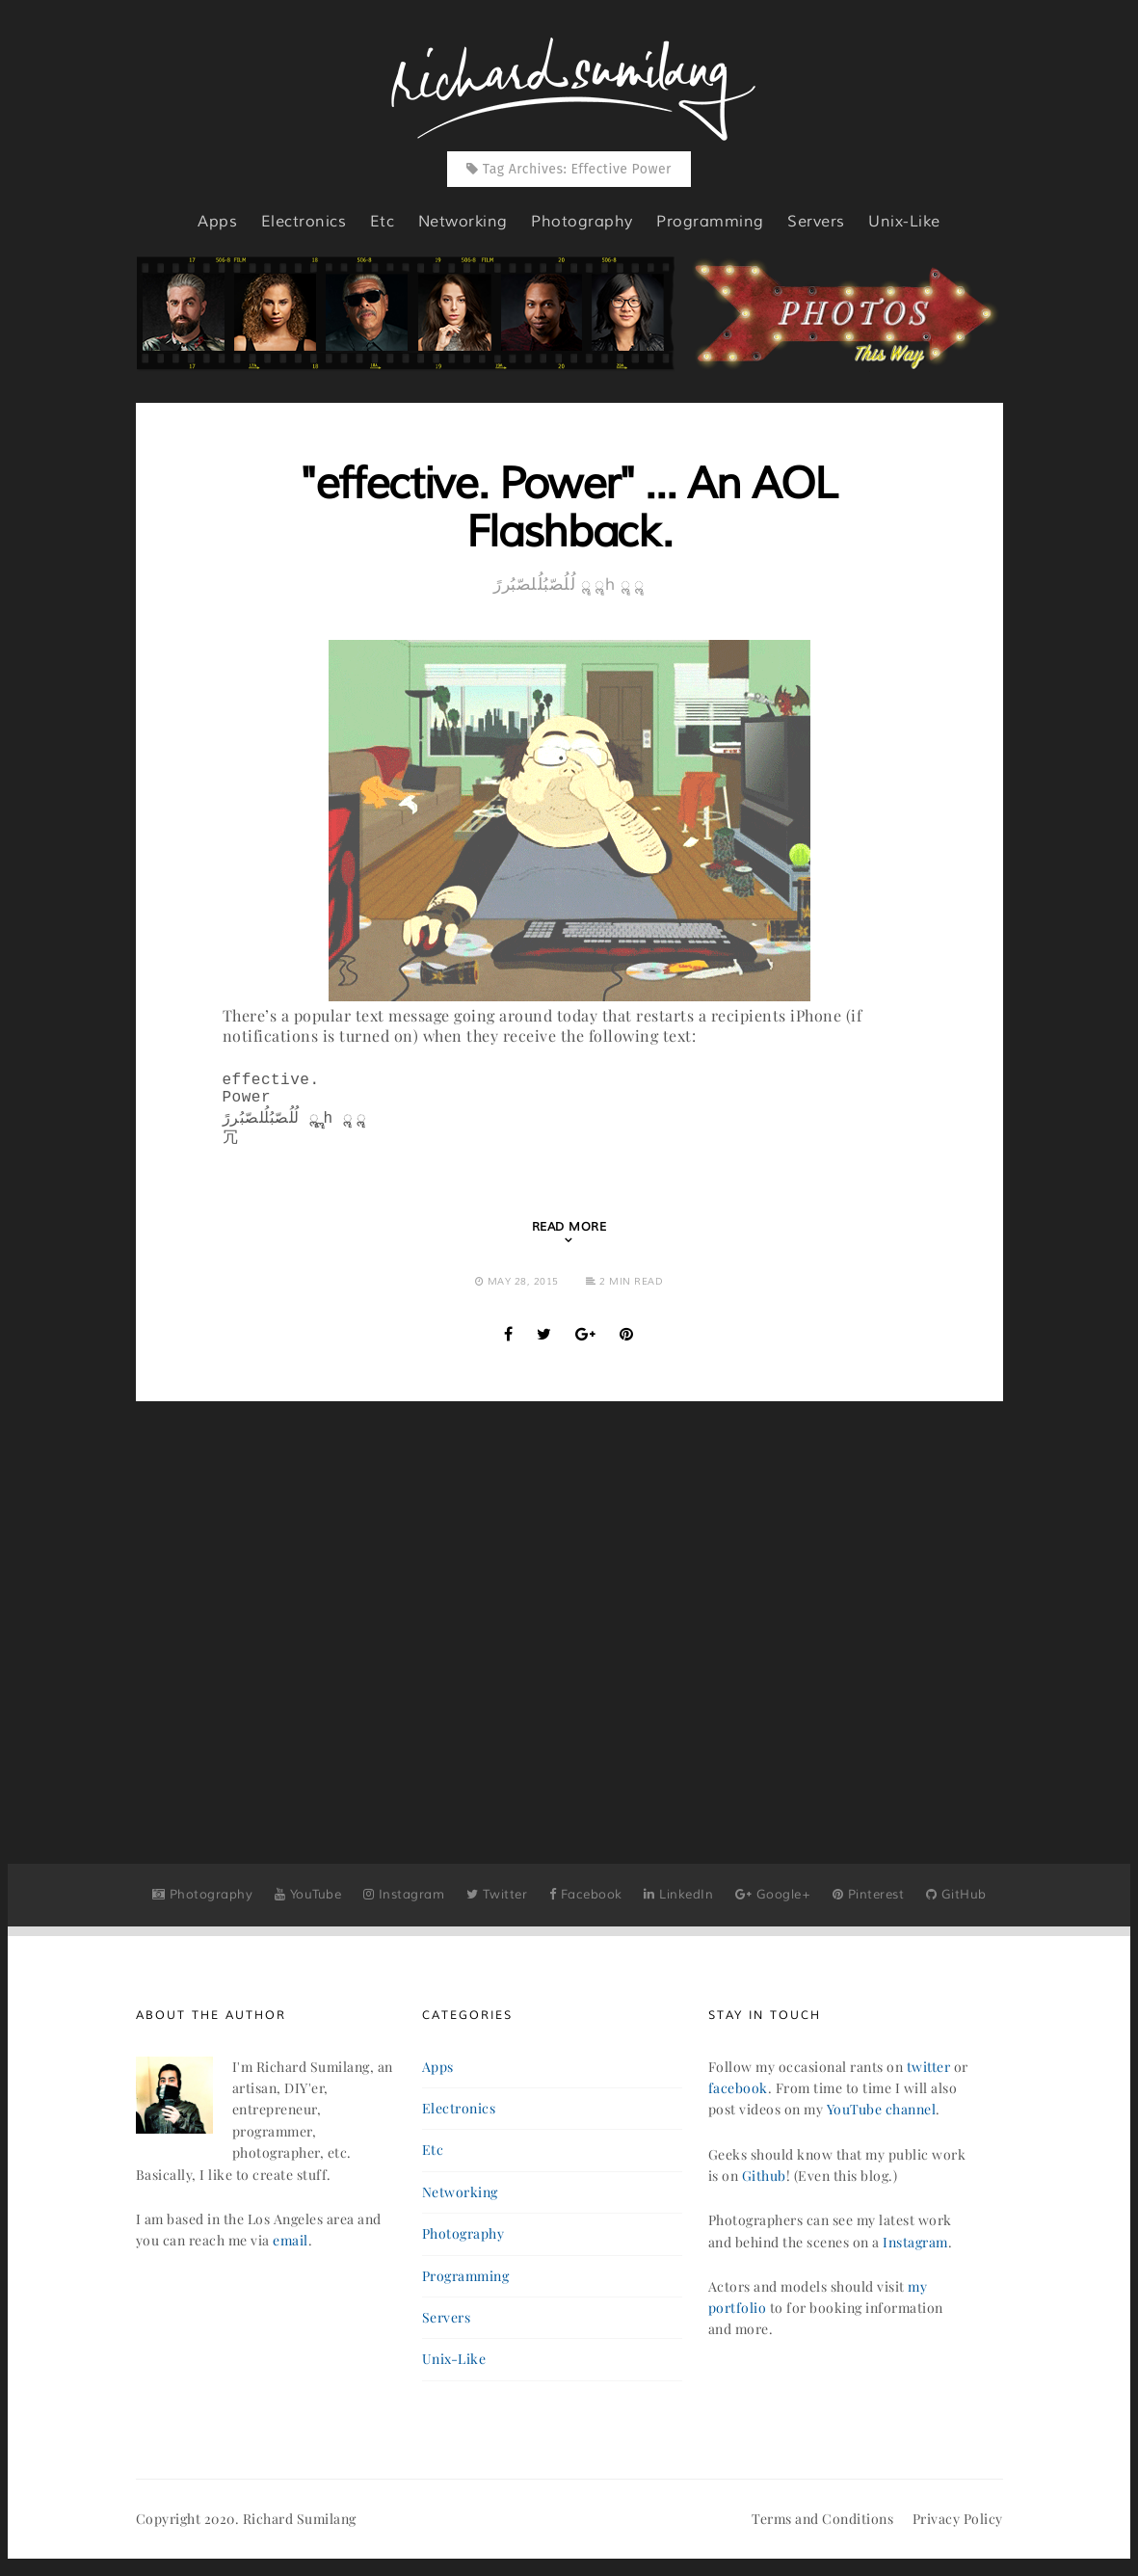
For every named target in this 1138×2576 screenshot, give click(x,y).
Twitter (497, 1904)
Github (764, 2185)
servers (816, 221)
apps (217, 221)
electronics (304, 221)
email (290, 2250)
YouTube (308, 1904)
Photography (202, 1904)
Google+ (773, 1904)
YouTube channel (882, 2119)
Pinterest (869, 1904)
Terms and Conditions (822, 2528)
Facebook (585, 1904)
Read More (569, 1237)
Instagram (404, 1904)
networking (463, 221)
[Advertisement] (569, 1613)
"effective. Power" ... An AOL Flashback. (569, 508)
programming (710, 221)
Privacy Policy (958, 2528)
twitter (929, 2076)
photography (582, 221)
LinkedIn (678, 1904)
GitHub (956, 1904)
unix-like (904, 221)
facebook (738, 2097)
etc (382, 221)
